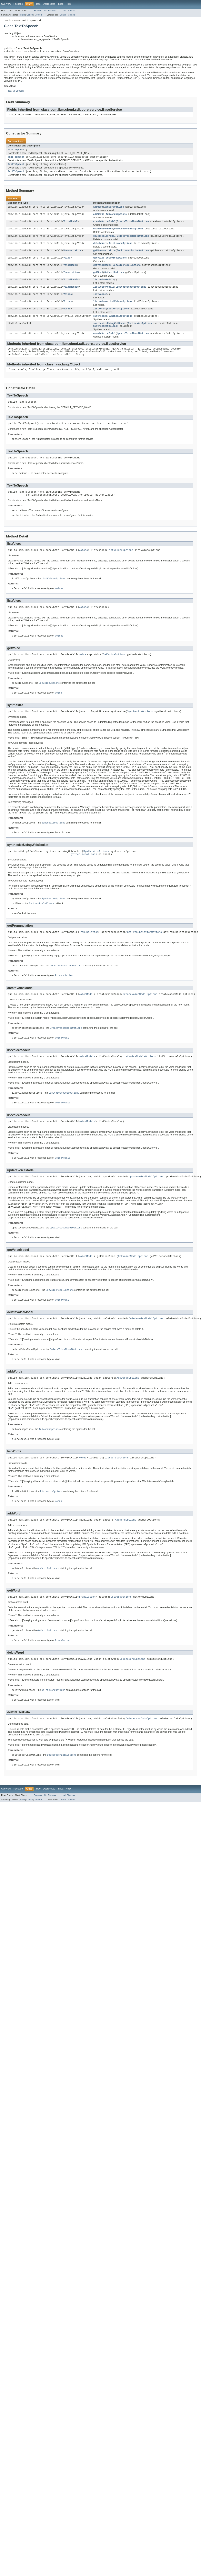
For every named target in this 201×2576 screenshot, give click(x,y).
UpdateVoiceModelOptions (133, 343)
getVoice (98, 264)
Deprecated (49, 4)
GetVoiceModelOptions (127, 271)
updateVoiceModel (104, 343)
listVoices (100, 302)
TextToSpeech (16, 151)
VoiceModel (70, 225)
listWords (99, 317)
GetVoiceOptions (116, 264)
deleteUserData (103, 233)
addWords (98, 218)
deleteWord (100, 248)
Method (38, 15)
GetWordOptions (114, 279)
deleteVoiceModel (104, 241)
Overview (6, 4)
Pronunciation (72, 256)
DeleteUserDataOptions (128, 233)
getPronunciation (104, 256)
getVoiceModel (102, 271)
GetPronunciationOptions (133, 256)
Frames (38, 10)
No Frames (50, 10)
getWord (98, 279)
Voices (67, 302)
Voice (66, 264)
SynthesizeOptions (120, 325)
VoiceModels (71, 287)
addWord (98, 210)
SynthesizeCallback (105, 336)
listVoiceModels (103, 287)
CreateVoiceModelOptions (133, 225)
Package (18, 4)
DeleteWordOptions (120, 248)
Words (66, 317)
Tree (38, 4)
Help (68, 4)
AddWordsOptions (116, 218)
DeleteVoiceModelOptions (133, 241)
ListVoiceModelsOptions (131, 294)
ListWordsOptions (118, 317)
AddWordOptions (114, 210)
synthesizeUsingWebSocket (110, 333)
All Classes (69, 10)
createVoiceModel (104, 225)
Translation (71, 279)
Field (22, 15)
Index (61, 4)
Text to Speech (16, 92)
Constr (29, 15)
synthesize (100, 325)
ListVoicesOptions (120, 310)
